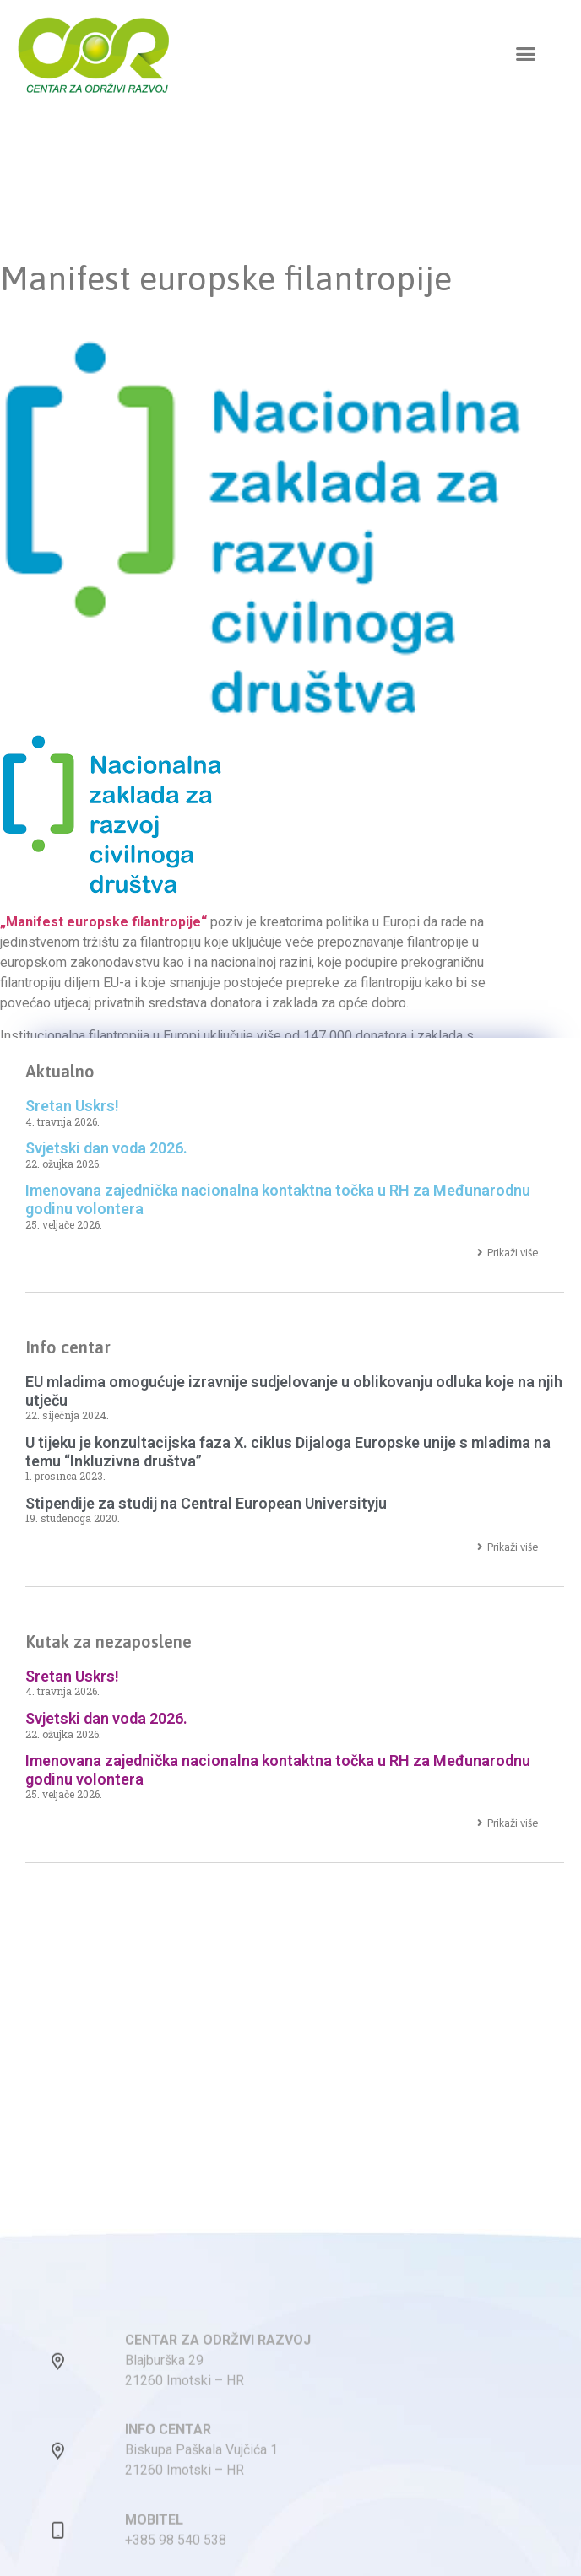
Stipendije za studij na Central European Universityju (206, 1503)
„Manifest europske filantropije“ (103, 922)
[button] (526, 54)
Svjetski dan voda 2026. (106, 1148)
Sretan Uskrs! (72, 1106)
